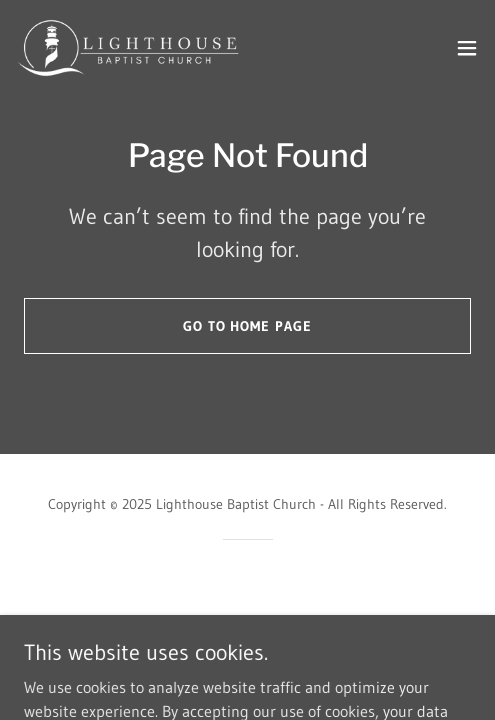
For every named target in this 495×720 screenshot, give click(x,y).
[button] (467, 48)
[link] (128, 48)
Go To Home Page (248, 326)
